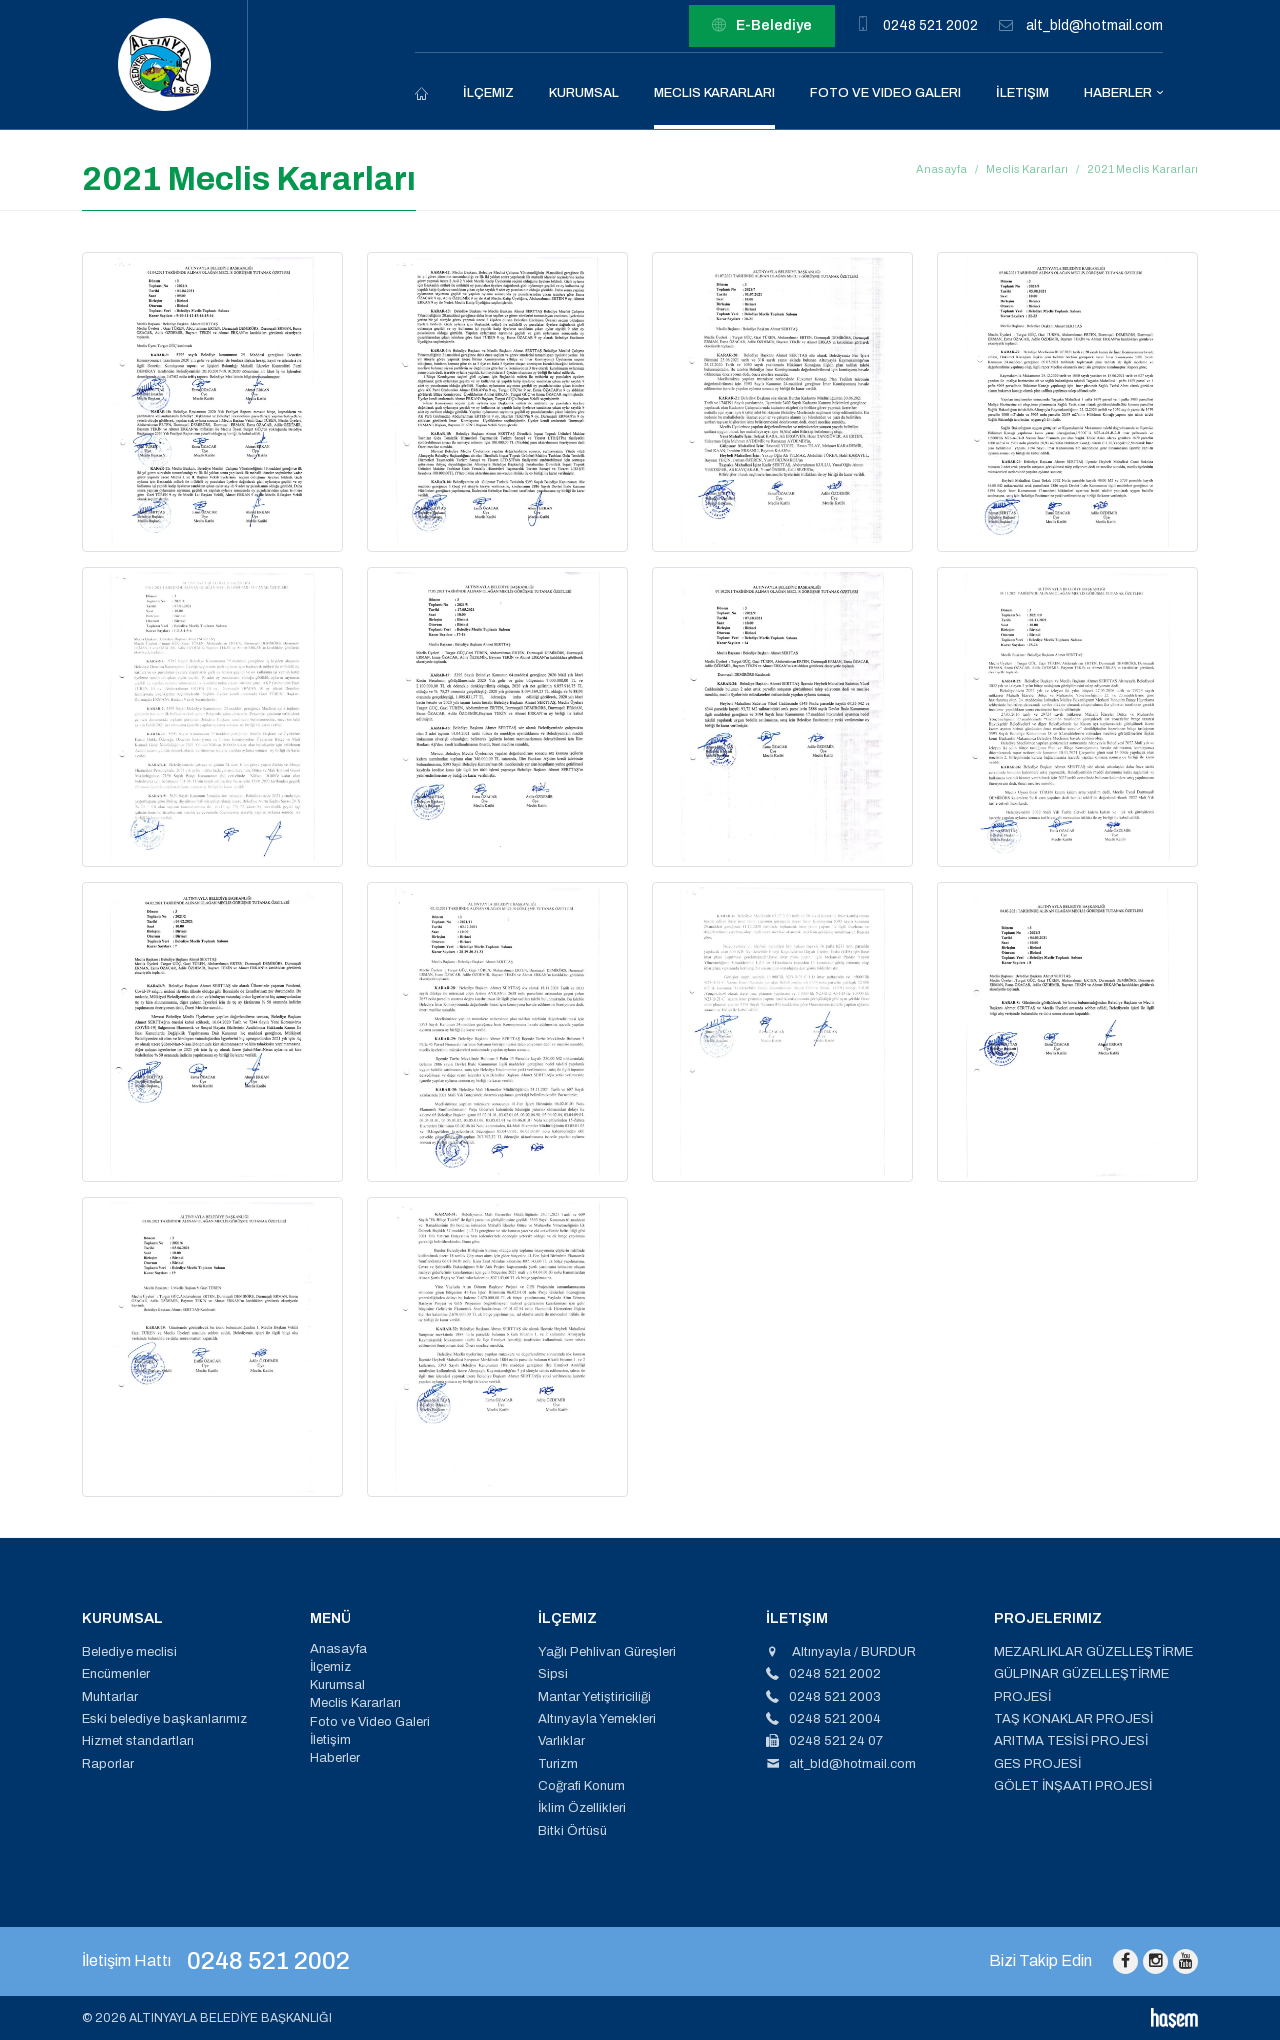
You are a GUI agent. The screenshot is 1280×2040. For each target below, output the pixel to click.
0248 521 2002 (930, 25)
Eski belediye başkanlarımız (164, 1719)
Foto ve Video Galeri (885, 93)
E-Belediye (762, 26)
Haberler (1118, 93)
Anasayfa (941, 169)
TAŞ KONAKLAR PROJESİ (1073, 1719)
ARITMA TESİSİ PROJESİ (1071, 1741)
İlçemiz (488, 93)
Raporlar (108, 1764)
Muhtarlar (110, 1697)
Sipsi (553, 1674)
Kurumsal (584, 93)
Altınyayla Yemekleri (597, 1719)
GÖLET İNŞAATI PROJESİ (1073, 1786)
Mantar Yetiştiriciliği (594, 1697)
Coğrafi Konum (581, 1786)
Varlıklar (561, 1741)
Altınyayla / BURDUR (841, 1652)
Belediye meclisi (129, 1652)
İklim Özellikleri (582, 1808)
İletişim (1022, 93)
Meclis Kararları (714, 93)
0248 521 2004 (823, 1719)
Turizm (558, 1764)
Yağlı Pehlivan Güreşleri (607, 1652)
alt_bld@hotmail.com (1094, 25)
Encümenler (116, 1674)
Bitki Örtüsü (572, 1831)
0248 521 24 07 (824, 1741)
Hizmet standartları (138, 1741)
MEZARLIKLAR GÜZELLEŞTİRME (1093, 1652)
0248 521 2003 (823, 1697)
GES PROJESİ (1037, 1764)
